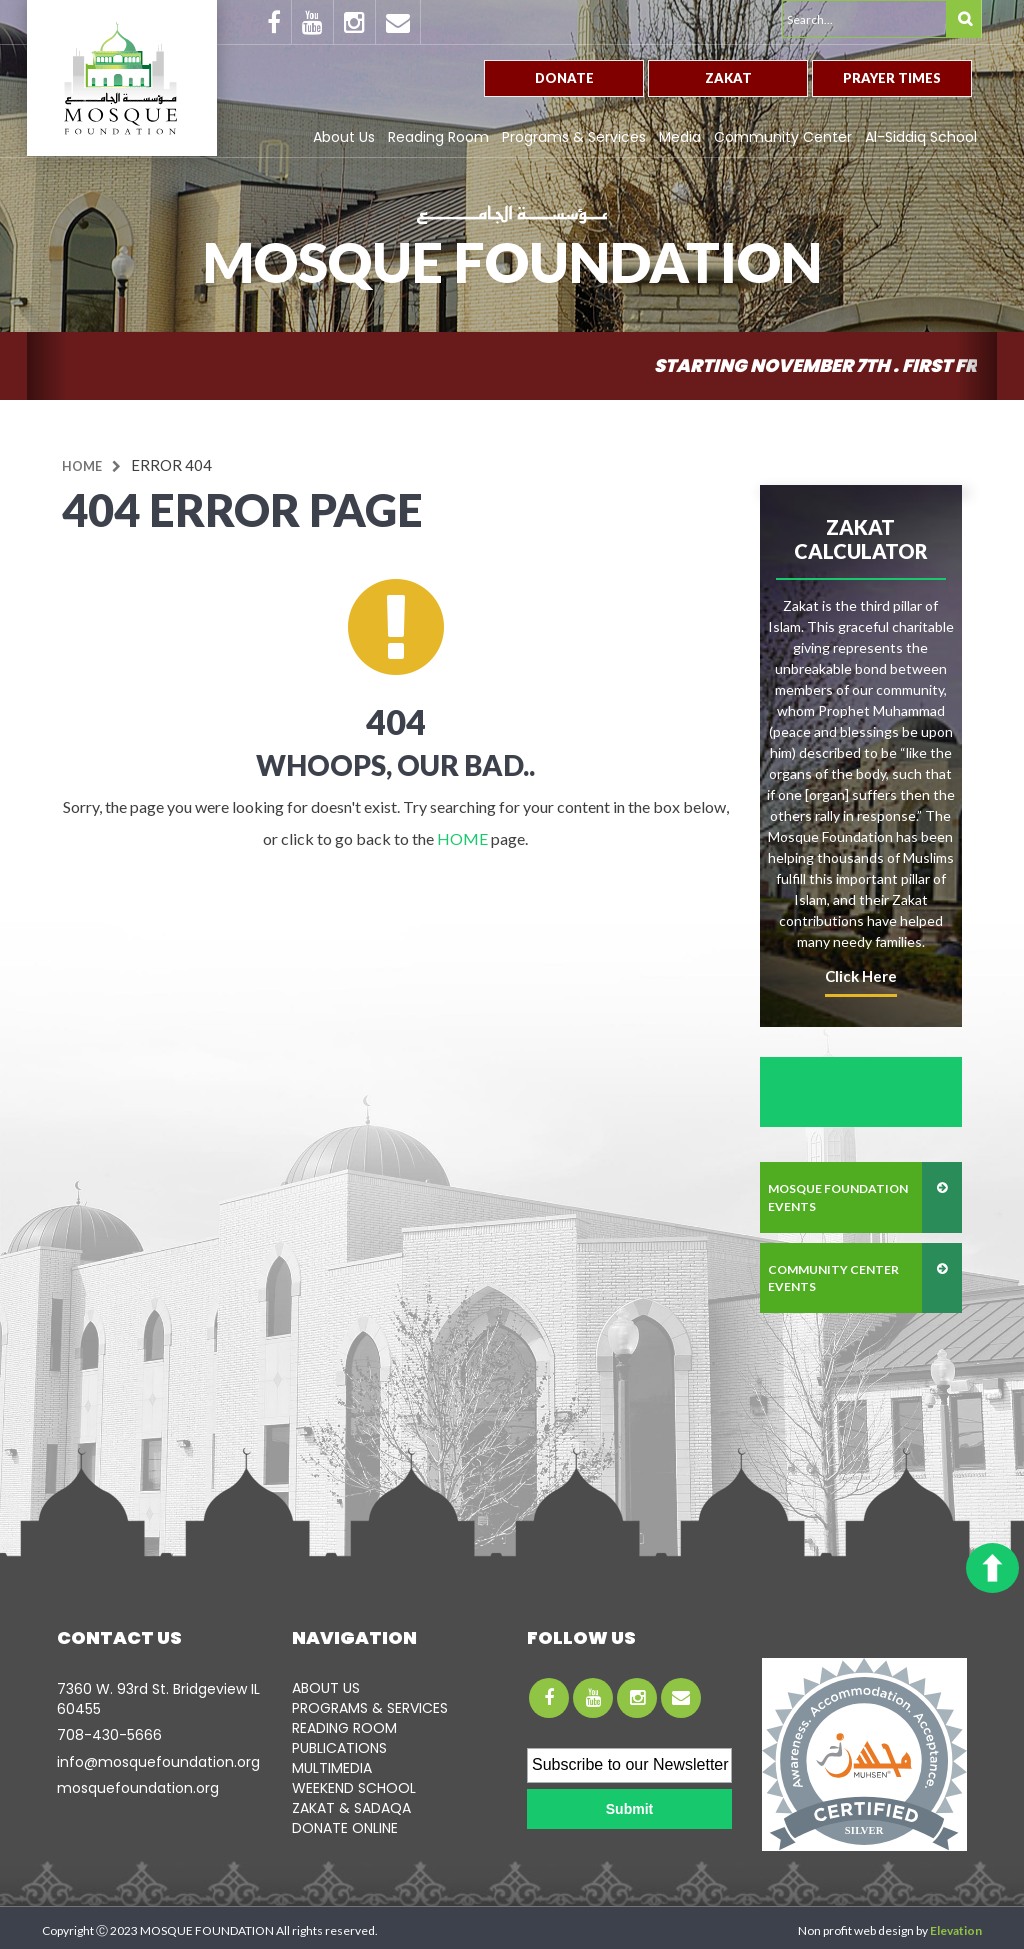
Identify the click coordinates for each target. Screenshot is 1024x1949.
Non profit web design (856, 1930)
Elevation (956, 1930)
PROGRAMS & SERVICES (370, 1708)
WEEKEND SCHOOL (354, 1788)
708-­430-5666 (109, 1735)
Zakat (728, 78)
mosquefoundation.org (138, 1788)
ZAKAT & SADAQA (351, 1808)
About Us (344, 137)
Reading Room (438, 137)
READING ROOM (344, 1728)
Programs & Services (574, 137)
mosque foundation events (838, 1197)
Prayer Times (892, 78)
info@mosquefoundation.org (158, 1762)
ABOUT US (326, 1688)
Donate (564, 78)
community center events (833, 1278)
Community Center (783, 137)
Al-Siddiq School (921, 137)
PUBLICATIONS (339, 1748)
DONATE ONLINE (345, 1828)
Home (82, 466)
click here (861, 976)
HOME (462, 838)
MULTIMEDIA (332, 1768)
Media (680, 137)
